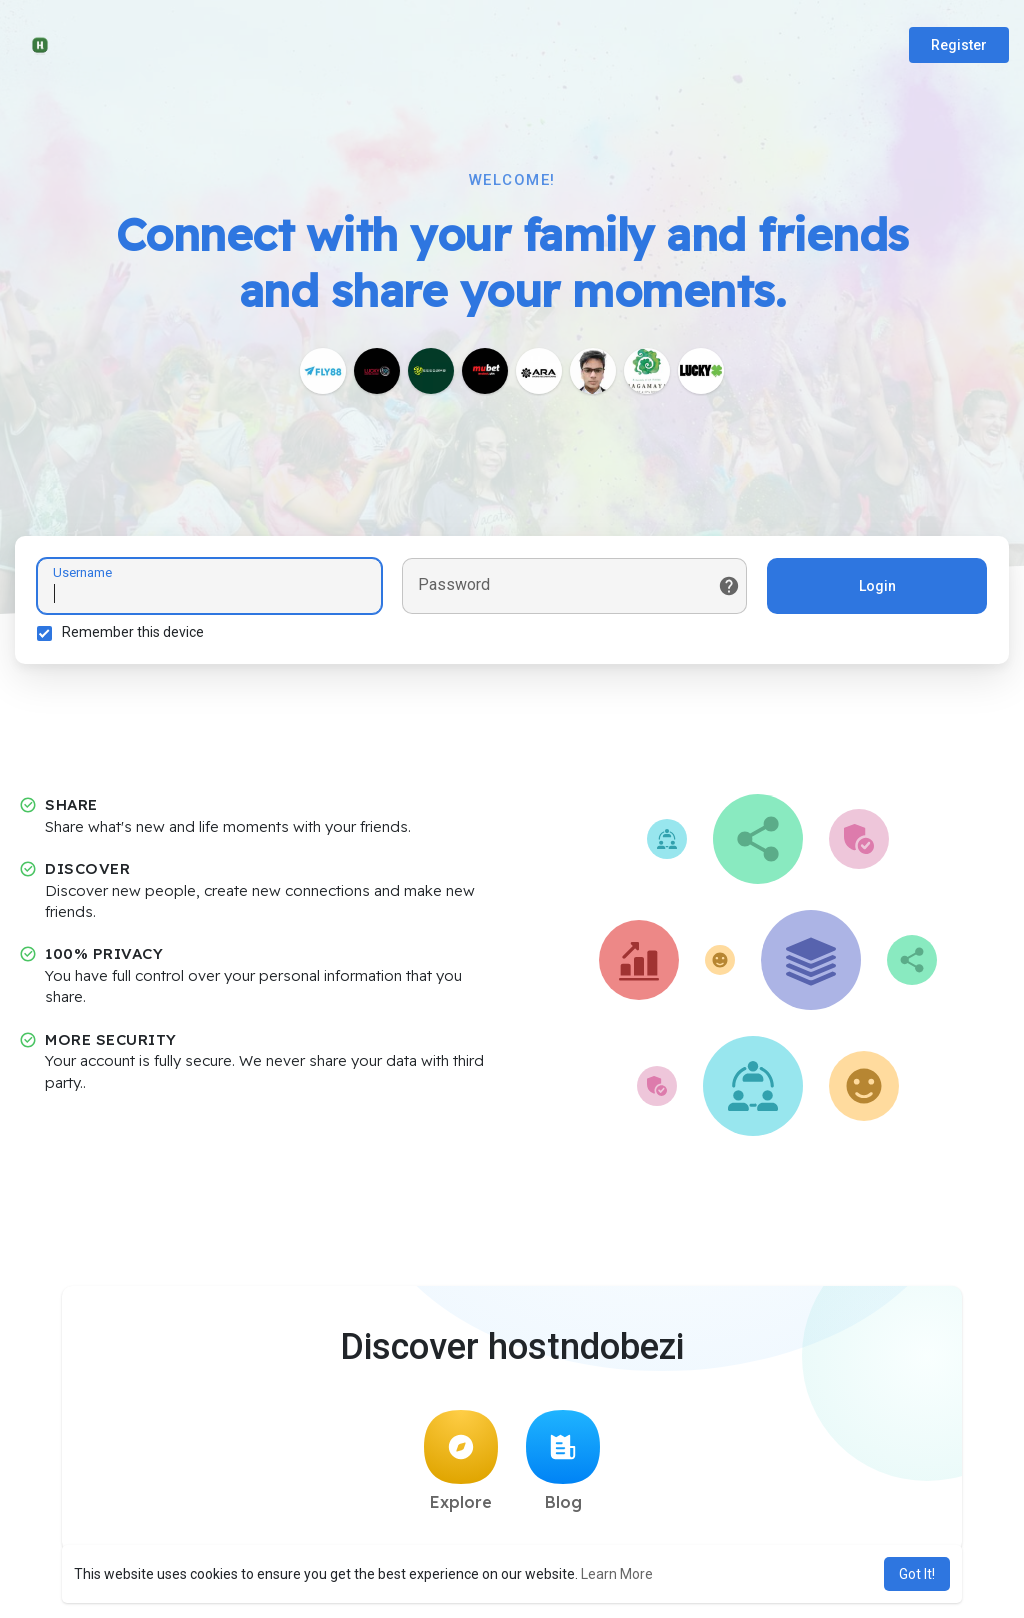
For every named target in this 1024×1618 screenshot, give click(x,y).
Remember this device (136, 635)
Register (959, 45)
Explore (461, 1467)
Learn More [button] (617, 1574)
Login (874, 589)
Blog (563, 1467)
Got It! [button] (917, 1574)
